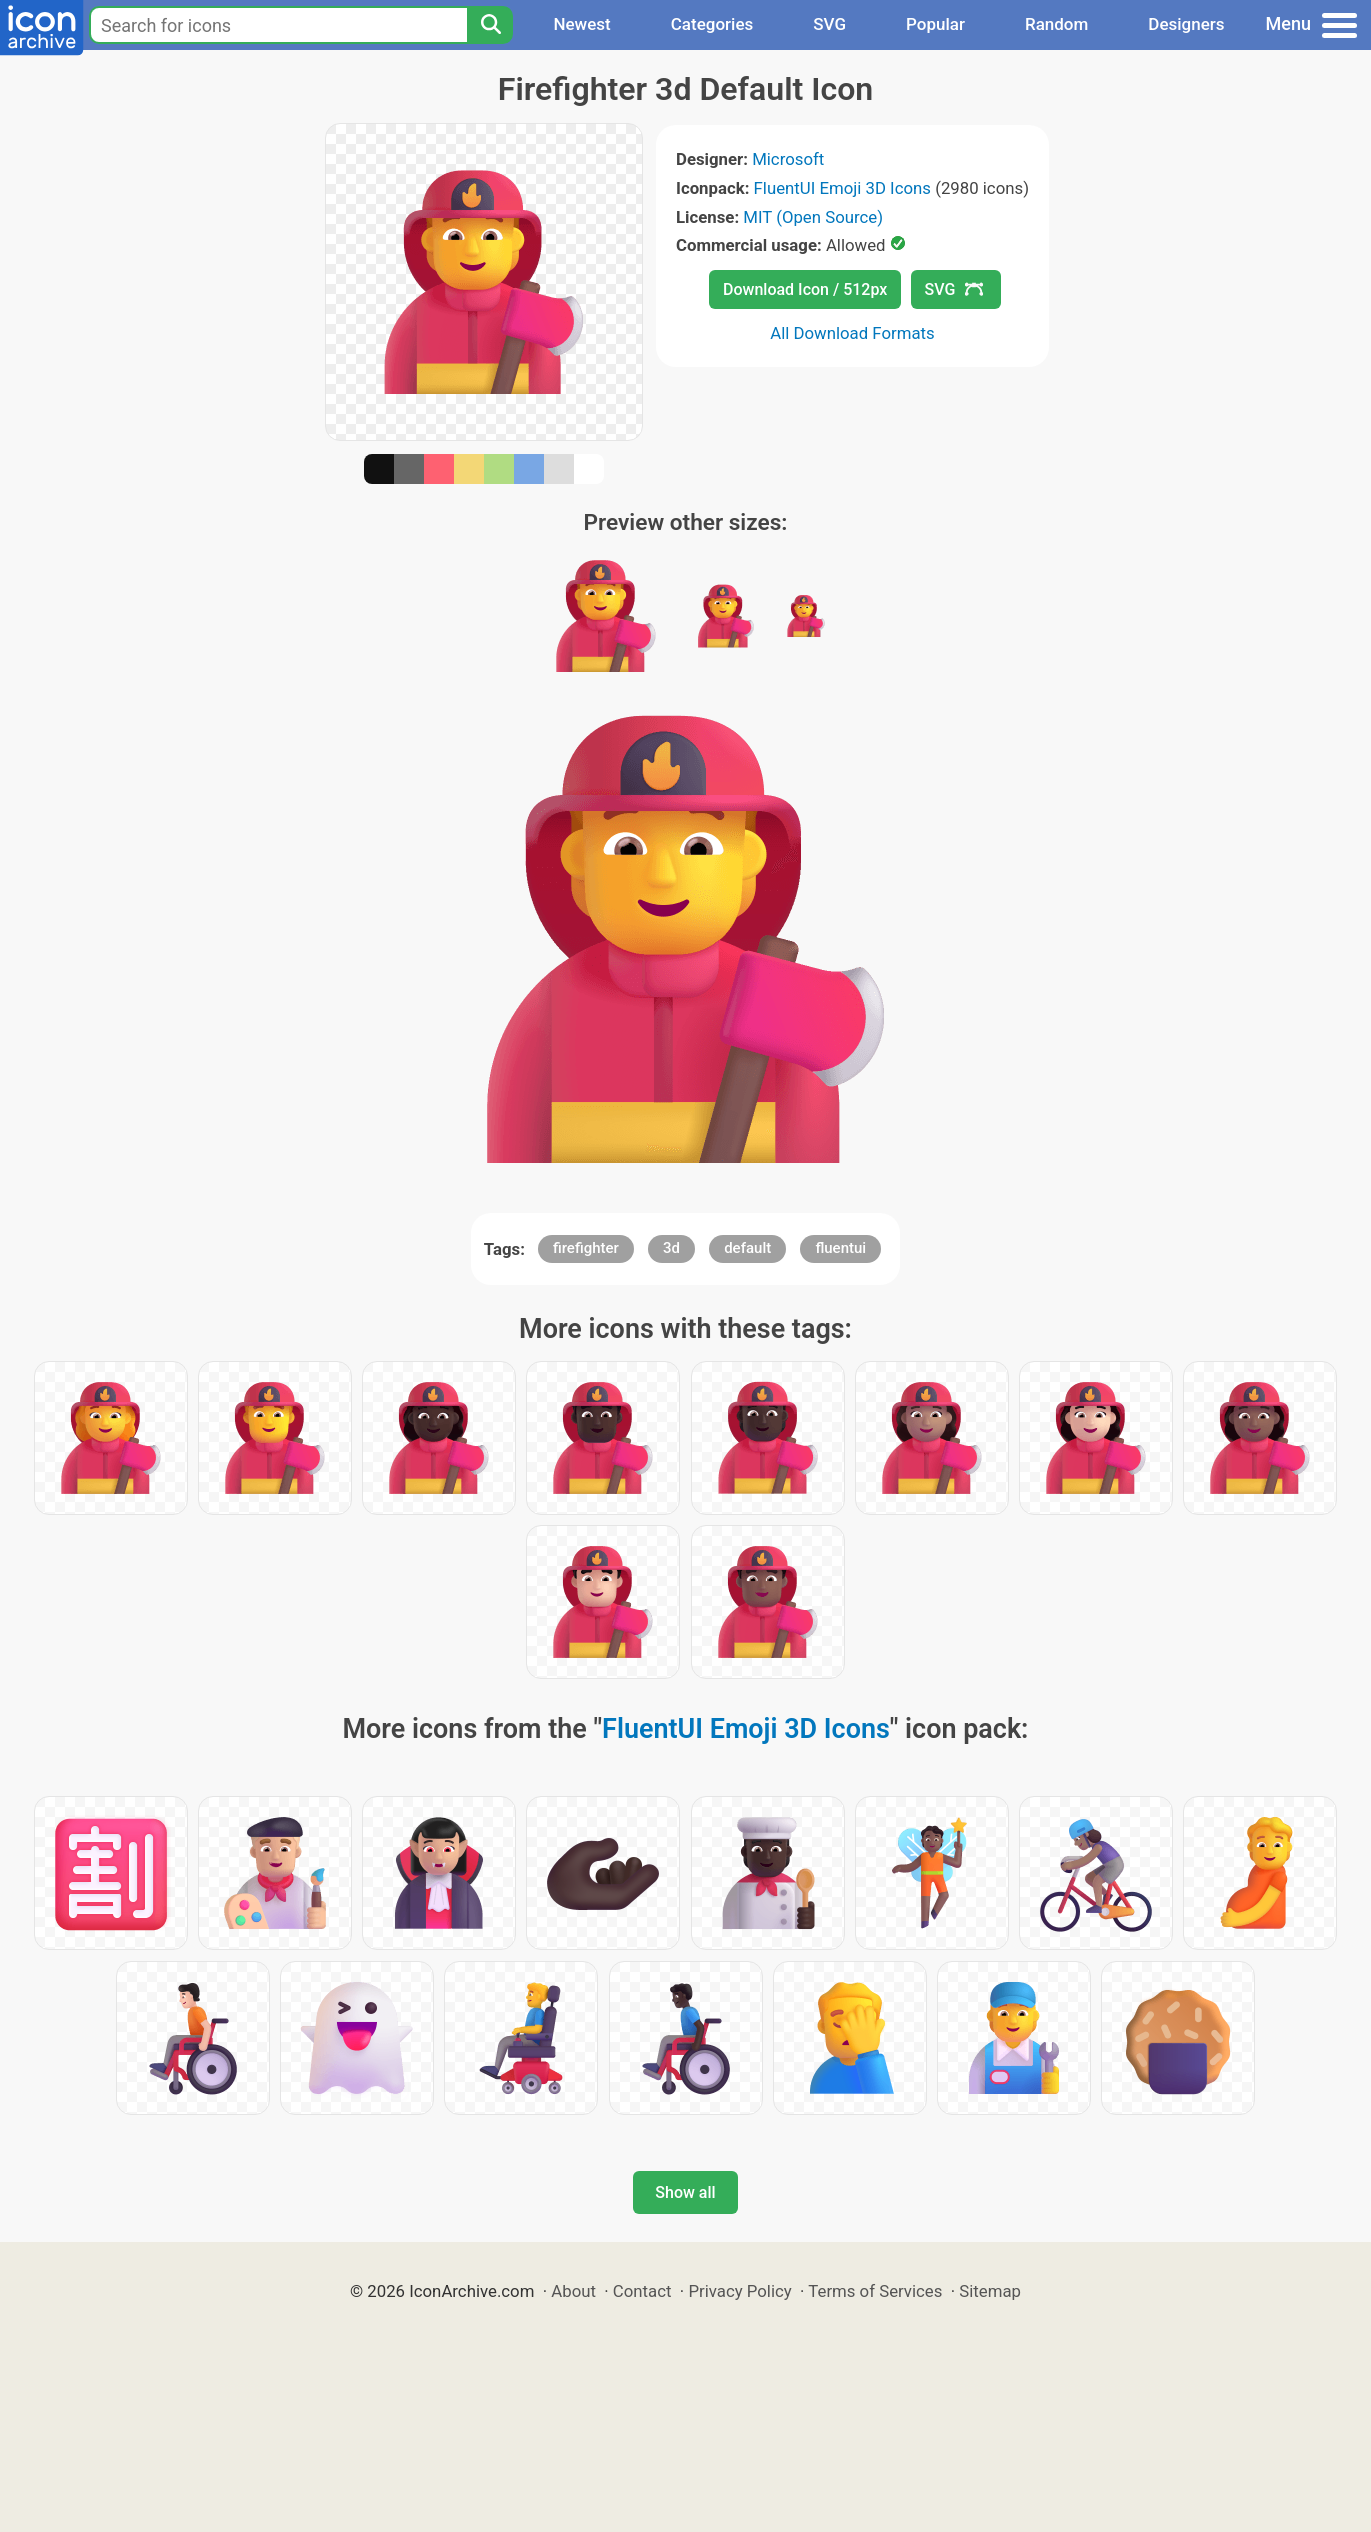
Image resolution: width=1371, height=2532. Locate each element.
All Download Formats (852, 333)
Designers (1186, 24)
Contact (642, 2291)
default (747, 1248)
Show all (685, 2192)
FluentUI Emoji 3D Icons (842, 188)
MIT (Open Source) (813, 217)
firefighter (586, 1248)
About (573, 2291)
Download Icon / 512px (805, 289)
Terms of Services (875, 2291)
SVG (829, 24)
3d (671, 1248)
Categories (712, 24)
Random (1056, 24)
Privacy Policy (739, 2291)
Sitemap (990, 2291)
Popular (935, 24)
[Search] (490, 25)
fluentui (840, 1248)
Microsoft (788, 159)
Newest (581, 24)
